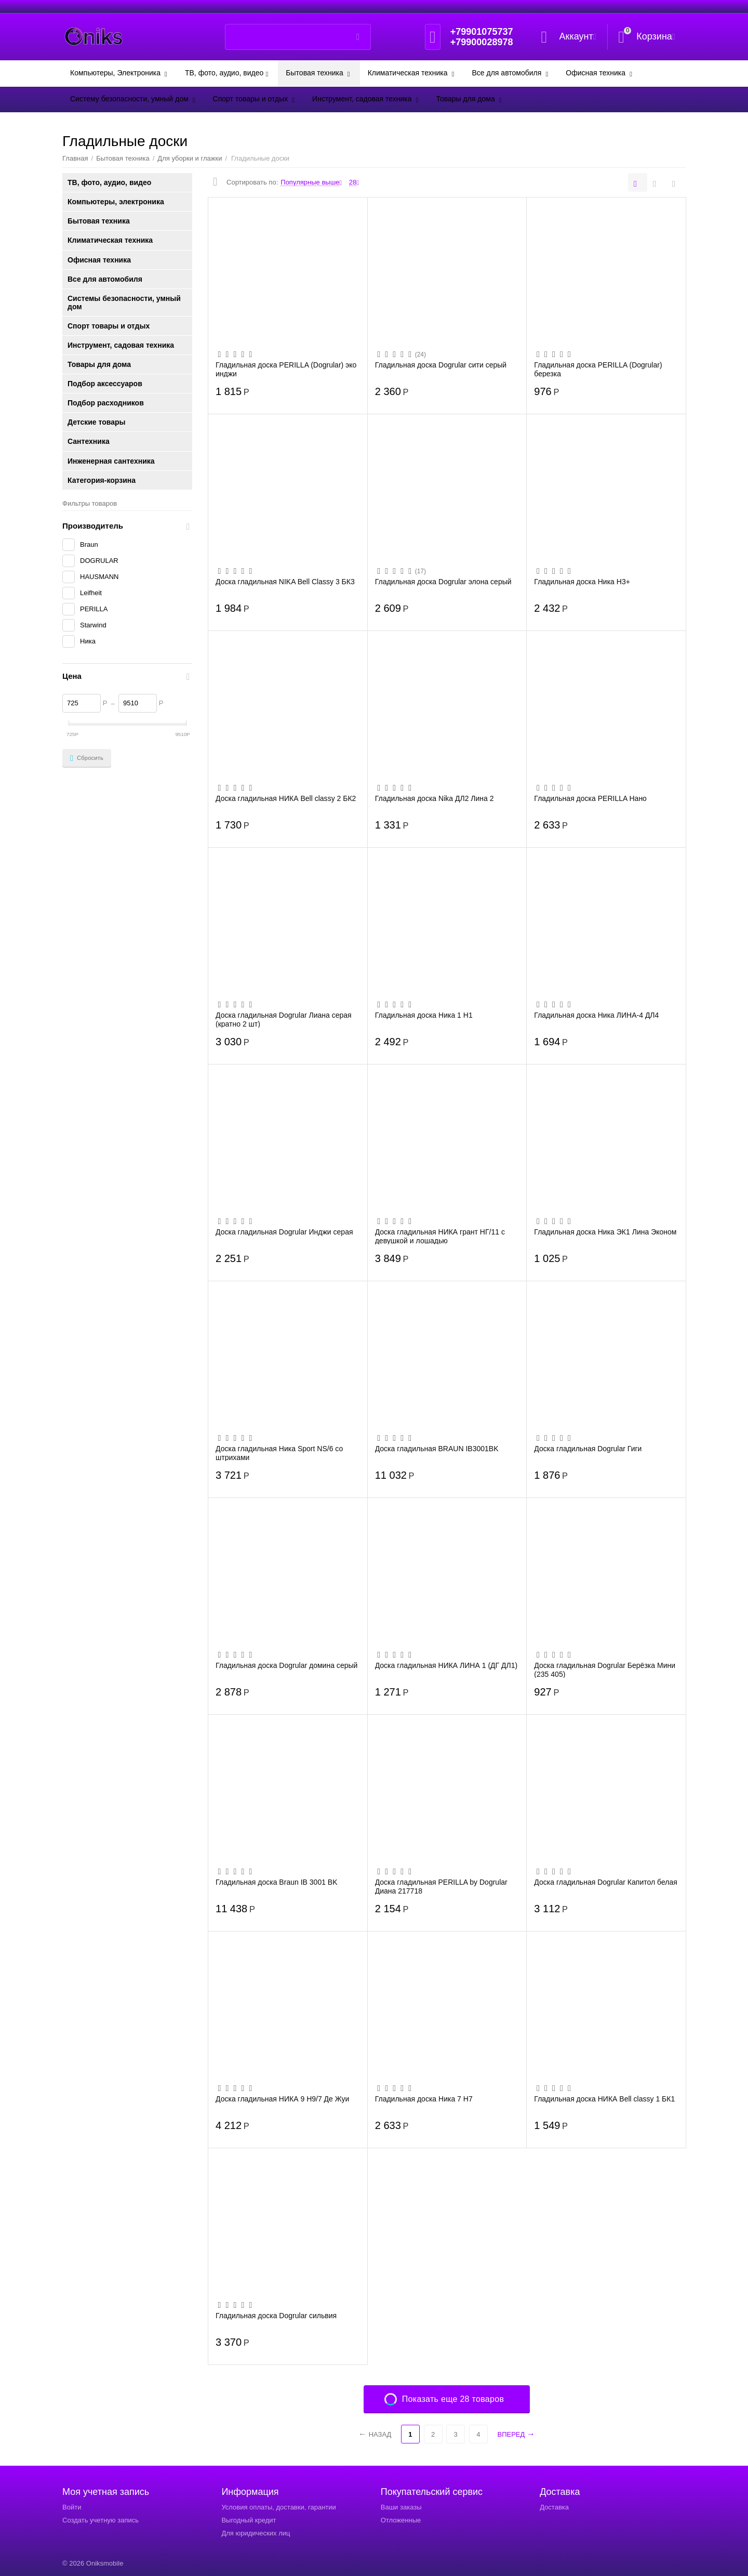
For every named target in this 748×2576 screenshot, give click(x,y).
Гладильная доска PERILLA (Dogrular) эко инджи (286, 369)
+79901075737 (481, 32)
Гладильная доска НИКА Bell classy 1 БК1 (604, 2099)
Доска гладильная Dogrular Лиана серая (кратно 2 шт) (284, 1019)
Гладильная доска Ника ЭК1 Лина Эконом (605, 1232)
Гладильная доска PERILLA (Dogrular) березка (598, 369)
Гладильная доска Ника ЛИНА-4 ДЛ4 (596, 1015)
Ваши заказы (401, 2507)
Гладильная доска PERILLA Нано (590, 798)
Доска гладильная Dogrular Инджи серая (284, 1232)
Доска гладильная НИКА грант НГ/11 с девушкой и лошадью (440, 1236)
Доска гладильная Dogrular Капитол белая (605, 1882)
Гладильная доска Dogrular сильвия (276, 2315)
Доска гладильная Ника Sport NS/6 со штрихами (279, 1452)
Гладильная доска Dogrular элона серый (443, 581)
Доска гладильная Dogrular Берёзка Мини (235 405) (604, 1669)
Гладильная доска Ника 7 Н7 (424, 2099)
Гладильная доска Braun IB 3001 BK (277, 1882)
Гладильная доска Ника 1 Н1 (424, 1015)
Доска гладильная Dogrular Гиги (588, 1448)
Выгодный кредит (248, 2520)
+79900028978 (481, 42)
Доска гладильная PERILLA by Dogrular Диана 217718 (441, 1886)
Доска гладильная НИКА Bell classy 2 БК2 (286, 798)
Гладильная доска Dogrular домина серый (286, 1665)
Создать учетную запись (100, 2520)
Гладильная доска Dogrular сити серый (440, 365)
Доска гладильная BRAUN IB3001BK (437, 1448)
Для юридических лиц (255, 2533)
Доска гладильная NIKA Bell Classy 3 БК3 (285, 581)
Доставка (554, 2507)
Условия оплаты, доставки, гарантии (278, 2507)
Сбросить (86, 758)
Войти (71, 2507)
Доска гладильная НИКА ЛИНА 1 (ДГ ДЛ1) (446, 1665)
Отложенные (401, 2520)
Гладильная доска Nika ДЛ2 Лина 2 (434, 798)
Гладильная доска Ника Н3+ (582, 581)
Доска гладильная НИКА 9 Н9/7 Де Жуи (282, 2099)
